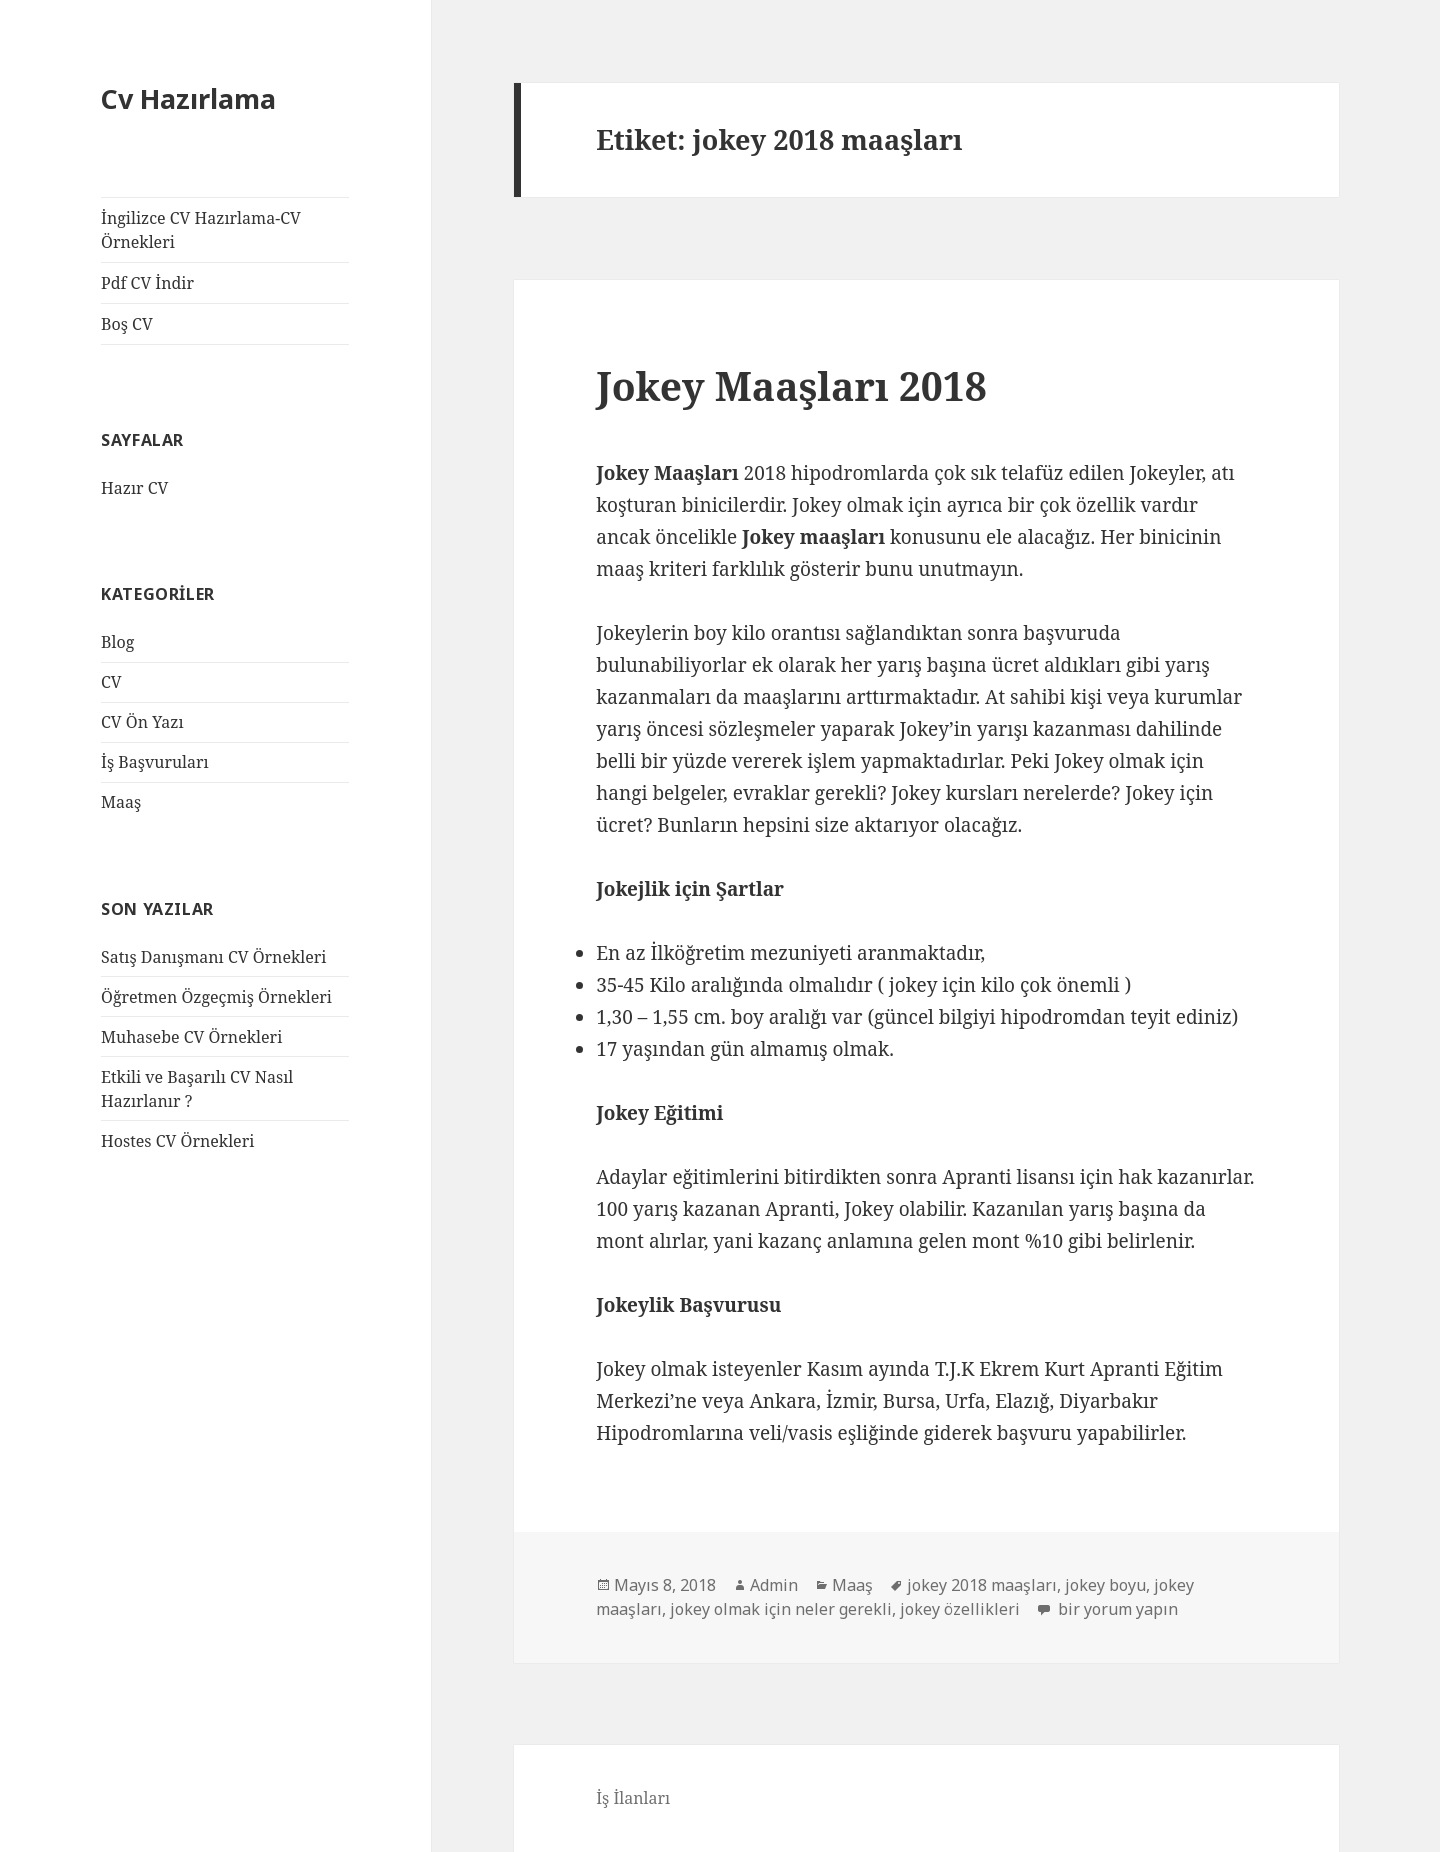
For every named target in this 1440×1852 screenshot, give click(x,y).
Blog (117, 642)
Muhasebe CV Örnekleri (191, 1037)
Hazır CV (134, 488)
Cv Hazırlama (188, 98)
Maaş (121, 802)
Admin (774, 1585)
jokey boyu (1105, 1585)
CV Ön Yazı (142, 722)
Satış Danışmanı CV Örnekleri (213, 957)
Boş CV (127, 324)
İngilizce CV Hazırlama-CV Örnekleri (201, 230)
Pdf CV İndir (147, 283)
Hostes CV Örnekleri (177, 1141)
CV (111, 682)
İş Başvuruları (155, 762)
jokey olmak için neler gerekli (781, 1609)
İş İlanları (633, 1798)
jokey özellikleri (960, 1609)
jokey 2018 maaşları (982, 1585)
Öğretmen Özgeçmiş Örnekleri (216, 997)
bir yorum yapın (1116, 1609)
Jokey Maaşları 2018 (791, 385)
